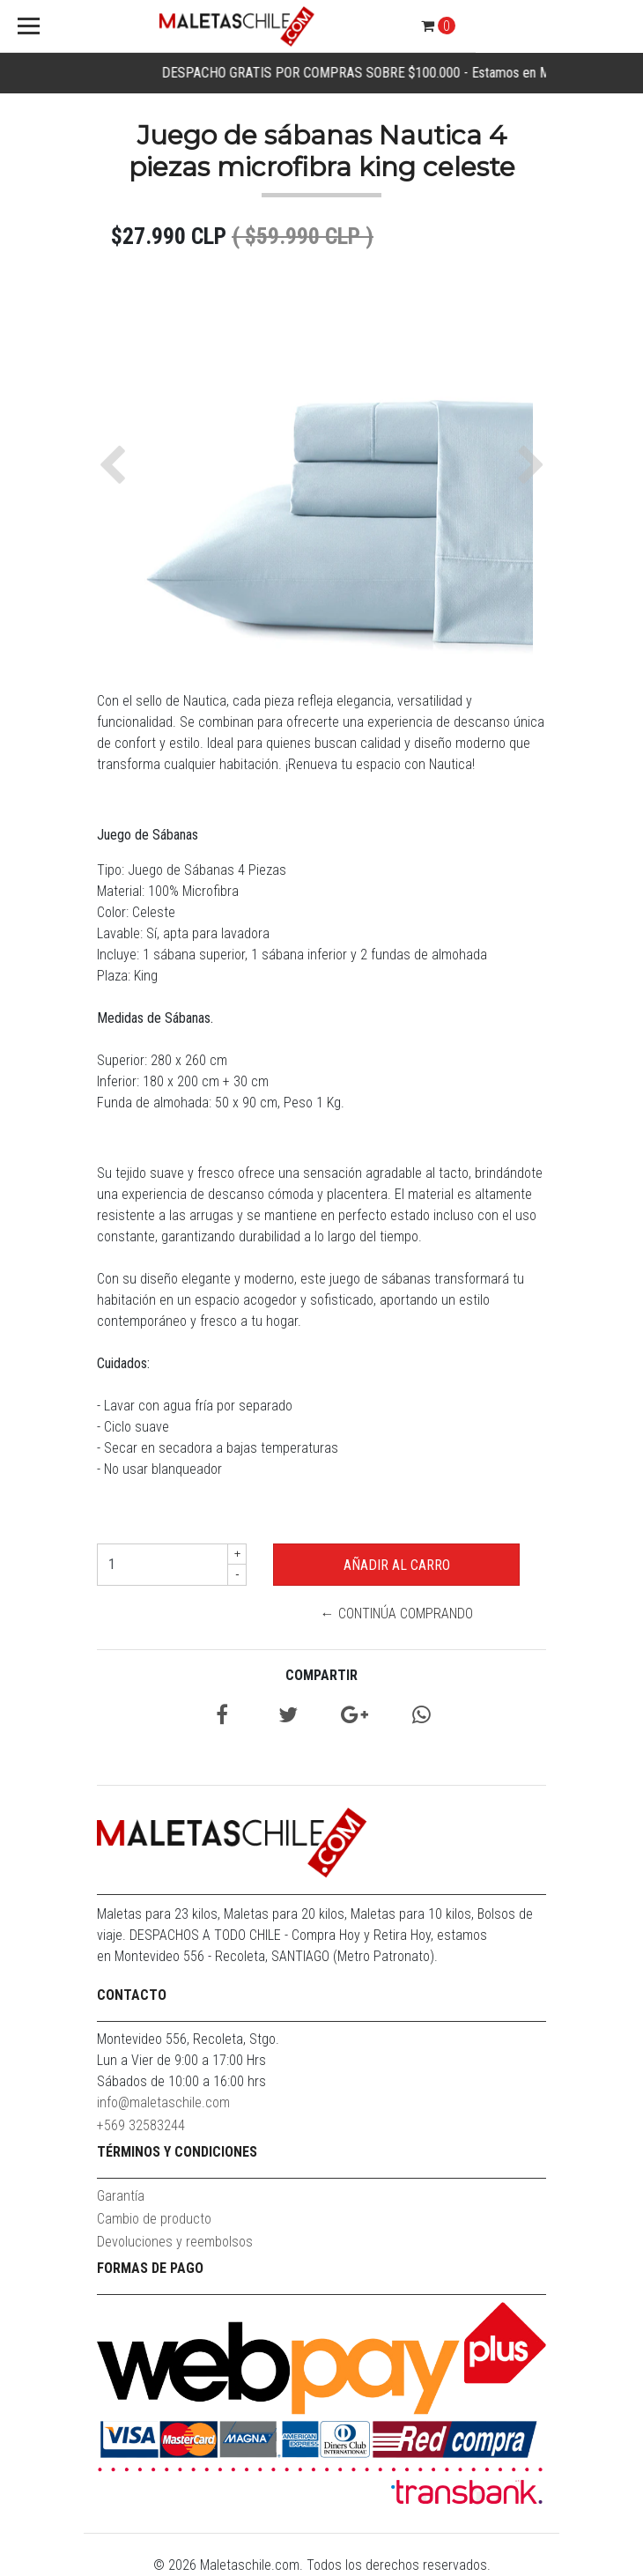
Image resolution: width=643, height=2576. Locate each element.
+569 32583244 (141, 2125)
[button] (117, 465)
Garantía (120, 2195)
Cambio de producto (154, 2218)
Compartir (321, 1675)
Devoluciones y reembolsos (175, 2241)
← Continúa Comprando (397, 1613)
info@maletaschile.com (163, 2102)
